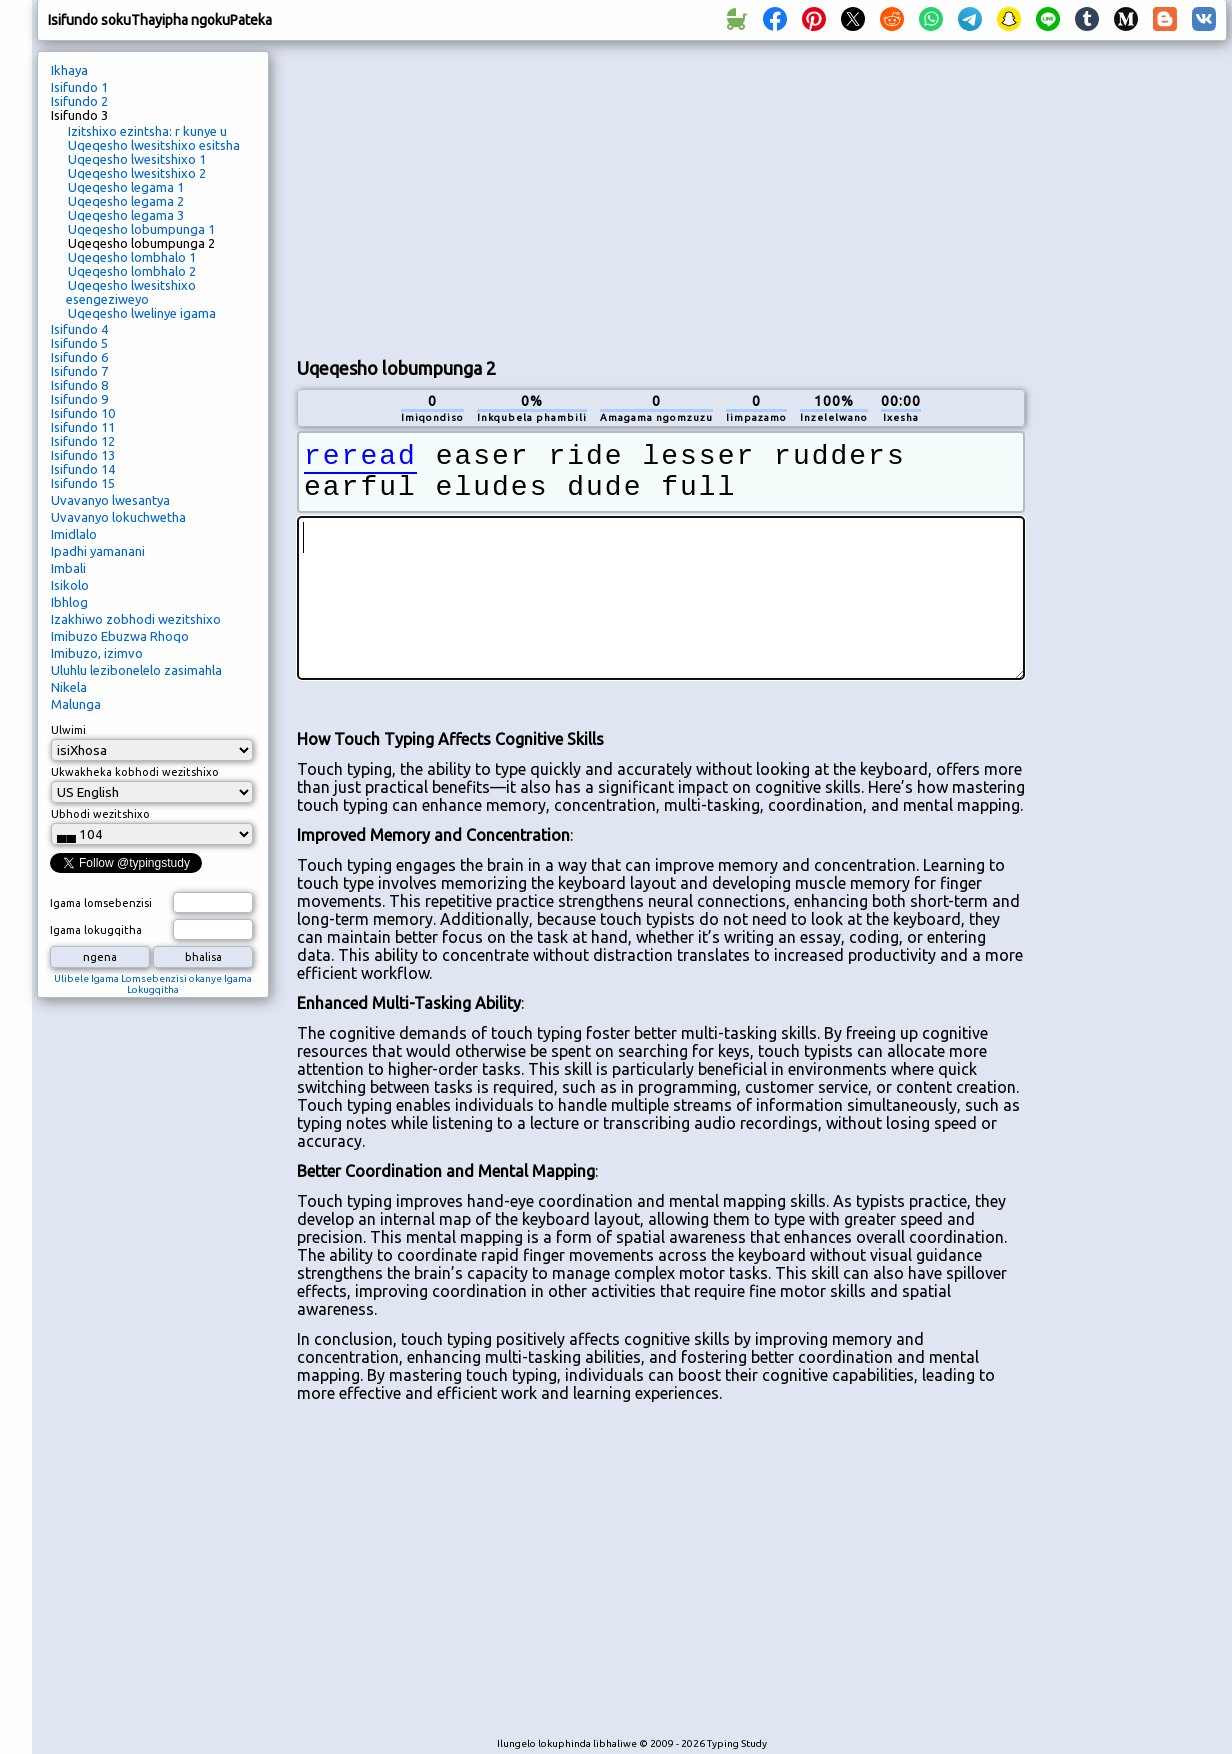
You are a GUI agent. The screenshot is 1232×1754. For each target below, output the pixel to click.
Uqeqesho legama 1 (126, 187)
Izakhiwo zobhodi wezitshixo (136, 619)
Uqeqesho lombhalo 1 (132, 257)
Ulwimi (68, 730)
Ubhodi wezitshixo (100, 814)
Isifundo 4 (79, 329)
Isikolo (70, 585)
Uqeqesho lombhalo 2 (132, 271)
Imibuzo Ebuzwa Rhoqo (120, 636)
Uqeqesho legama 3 (126, 215)
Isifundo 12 (83, 441)
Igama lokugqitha (96, 930)
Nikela (69, 687)
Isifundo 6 (79, 357)
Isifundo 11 (83, 427)
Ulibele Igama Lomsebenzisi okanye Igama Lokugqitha (153, 984)
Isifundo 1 (79, 87)
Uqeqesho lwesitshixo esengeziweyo (131, 292)
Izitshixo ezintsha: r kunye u (147, 131)
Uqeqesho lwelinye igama (142, 313)
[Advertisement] (532, 196)
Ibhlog (69, 602)
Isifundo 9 (79, 399)
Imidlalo (74, 534)
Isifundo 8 (79, 385)
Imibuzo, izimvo (97, 653)
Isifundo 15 (83, 483)
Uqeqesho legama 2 (126, 201)
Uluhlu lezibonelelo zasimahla (136, 670)
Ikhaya (69, 70)
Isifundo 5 (79, 343)
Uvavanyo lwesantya (110, 500)
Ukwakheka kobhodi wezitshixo (135, 772)
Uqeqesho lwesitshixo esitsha (154, 145)
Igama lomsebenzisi (101, 903)
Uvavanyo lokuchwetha (118, 517)
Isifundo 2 (79, 101)
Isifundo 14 (83, 469)
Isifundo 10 (83, 413)
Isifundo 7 (79, 371)
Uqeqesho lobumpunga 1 (141, 229)
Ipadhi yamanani (98, 551)
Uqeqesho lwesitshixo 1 (137, 159)
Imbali (68, 568)
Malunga (76, 704)
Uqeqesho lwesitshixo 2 (137, 173)
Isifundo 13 (83, 455)
